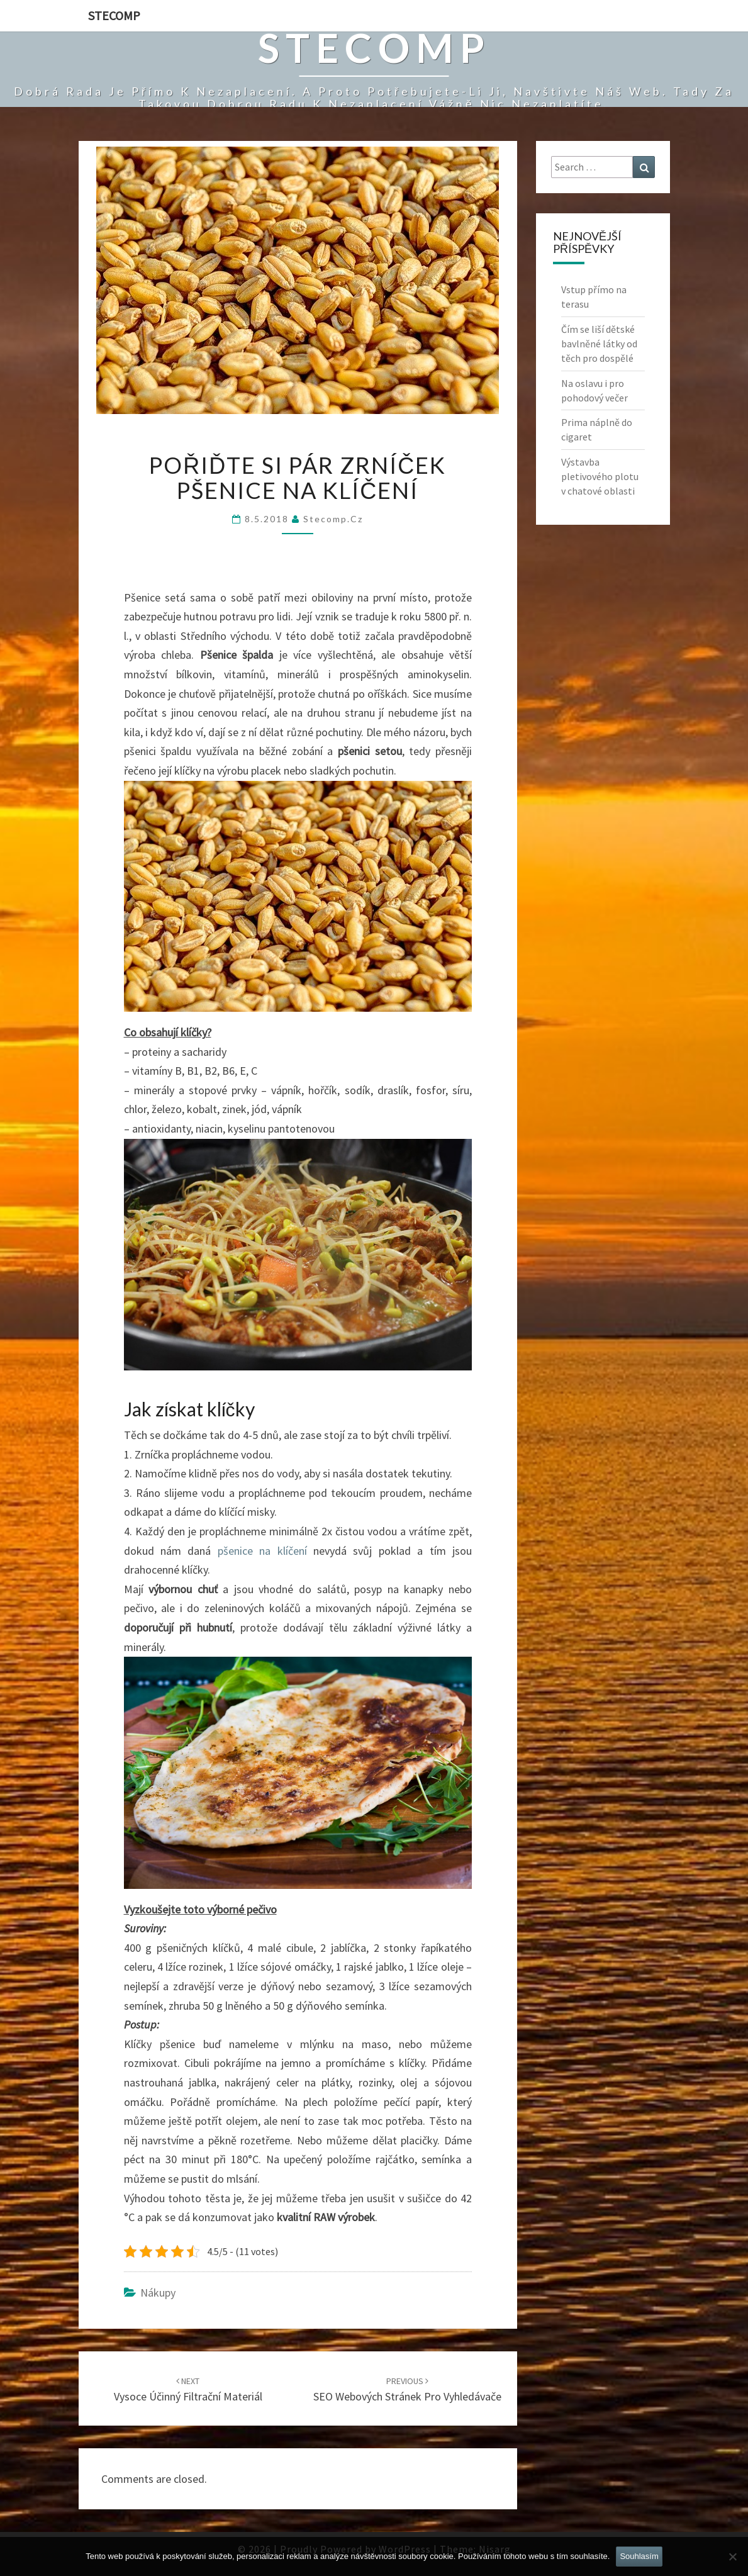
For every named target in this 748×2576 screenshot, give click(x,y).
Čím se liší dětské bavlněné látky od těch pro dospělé (599, 343)
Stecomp (114, 15)
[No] (732, 2556)
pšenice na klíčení (262, 1550)
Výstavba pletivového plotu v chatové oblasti (600, 476)
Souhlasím (639, 2556)
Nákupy (158, 2292)
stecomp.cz (333, 518)
